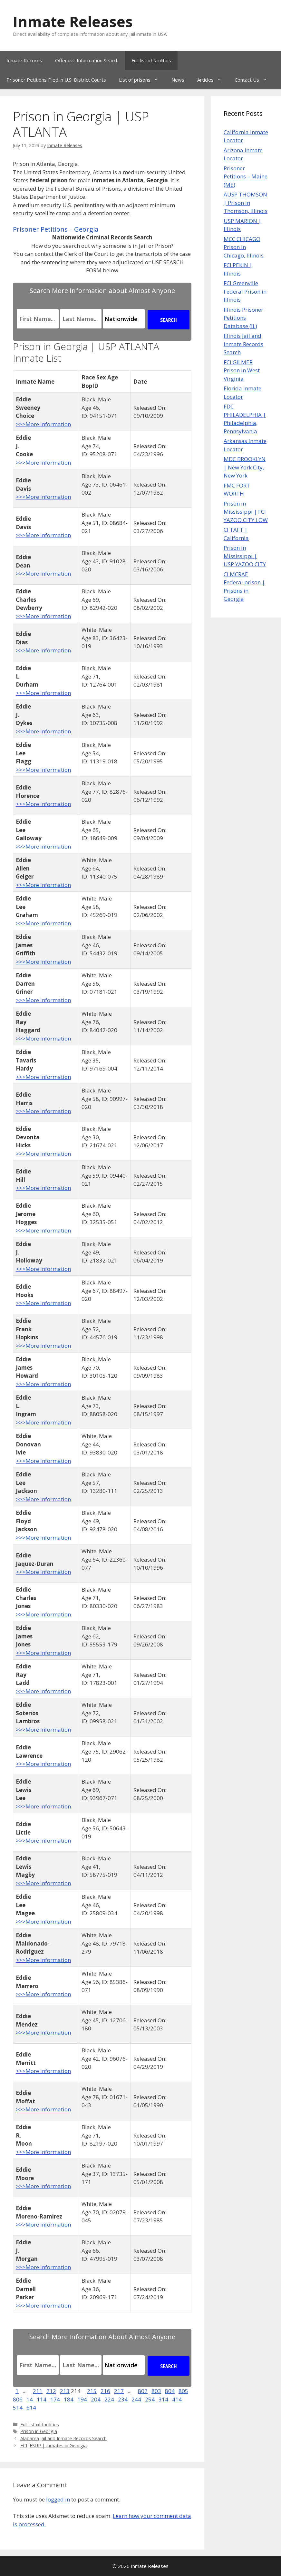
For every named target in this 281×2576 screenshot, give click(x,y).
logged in (58, 2499)
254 (150, 2399)
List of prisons (142, 79)
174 (55, 2399)
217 (119, 2391)
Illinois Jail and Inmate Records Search (243, 344)
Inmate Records (24, 60)
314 (164, 2399)
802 (143, 2391)
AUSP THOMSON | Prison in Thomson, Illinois (245, 203)
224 (109, 2399)
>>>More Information (43, 424)
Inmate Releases (73, 21)
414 (177, 2399)
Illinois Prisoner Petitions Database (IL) (243, 318)
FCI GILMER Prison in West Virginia (242, 370)
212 (51, 2391)
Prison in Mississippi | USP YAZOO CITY (245, 556)
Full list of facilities (151, 60)
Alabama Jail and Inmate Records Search (63, 2438)
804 (170, 2391)
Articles (212, 79)
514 (18, 2407)
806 (18, 2399)
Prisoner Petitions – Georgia (55, 229)
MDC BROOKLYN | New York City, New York (245, 467)
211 (38, 2391)
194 (82, 2399)
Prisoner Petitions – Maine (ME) (245, 176)
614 (31, 2407)
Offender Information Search (87, 60)
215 (92, 2391)
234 (123, 2399)
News (177, 79)
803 (156, 2391)
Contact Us (254, 79)
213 (65, 2391)
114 (42, 2399)
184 (69, 2399)
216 (105, 2391)
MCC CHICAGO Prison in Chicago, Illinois (244, 247)
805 (183, 2391)
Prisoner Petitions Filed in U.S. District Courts (56, 79)
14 (30, 2399)
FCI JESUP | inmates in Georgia (53, 2445)
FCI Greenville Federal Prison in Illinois (245, 291)
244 (136, 2399)
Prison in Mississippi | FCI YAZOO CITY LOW (246, 512)
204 (96, 2399)
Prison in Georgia (38, 2431)
